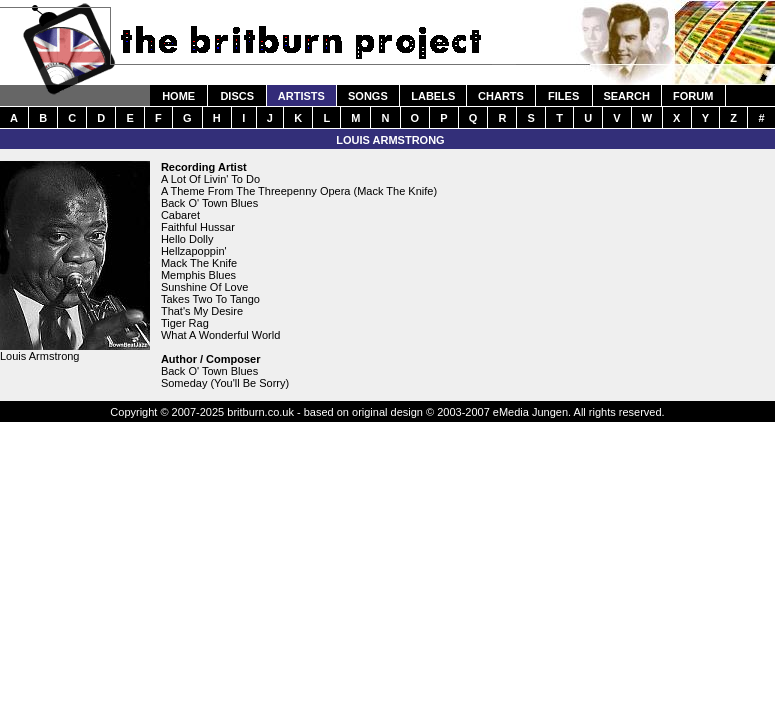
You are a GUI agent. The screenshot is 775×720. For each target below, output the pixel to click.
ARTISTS (301, 96)
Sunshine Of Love (204, 287)
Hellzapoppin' (194, 251)
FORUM (693, 96)
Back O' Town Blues (209, 203)
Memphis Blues (198, 275)
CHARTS (501, 96)
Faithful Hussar (198, 227)
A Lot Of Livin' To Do (210, 179)
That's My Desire (202, 311)
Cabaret (180, 215)
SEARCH (626, 96)
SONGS (368, 96)
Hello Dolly (187, 239)
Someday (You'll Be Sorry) (225, 383)
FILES (563, 96)
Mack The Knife (199, 263)
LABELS (433, 96)
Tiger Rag (185, 323)
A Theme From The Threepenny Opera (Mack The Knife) (299, 191)
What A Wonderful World (220, 335)
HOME (178, 96)
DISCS (237, 96)
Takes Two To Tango (210, 299)
